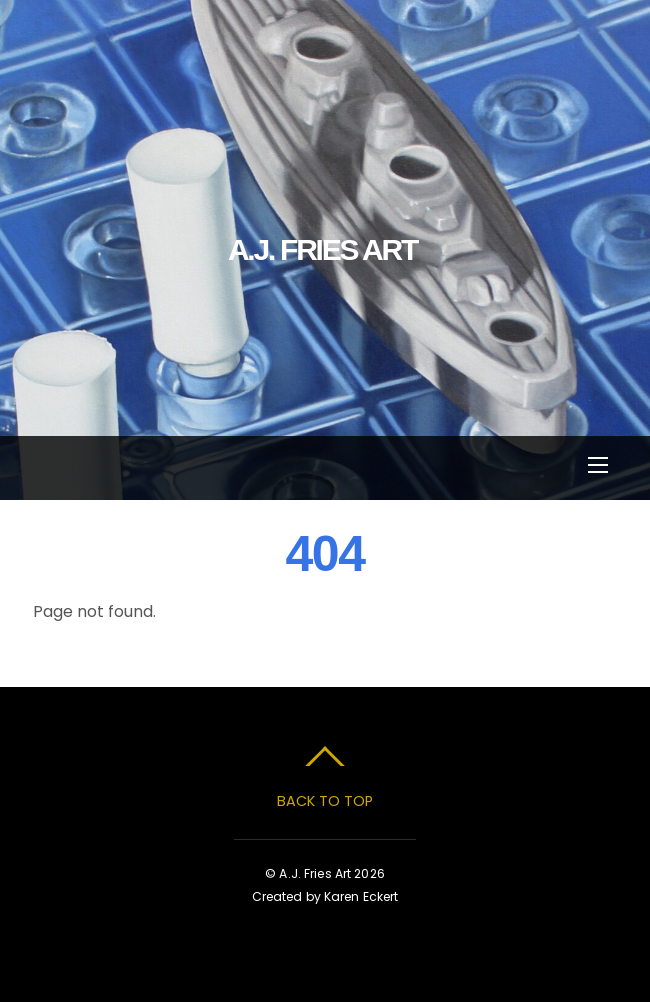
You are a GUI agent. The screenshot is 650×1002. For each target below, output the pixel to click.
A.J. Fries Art (315, 873)
